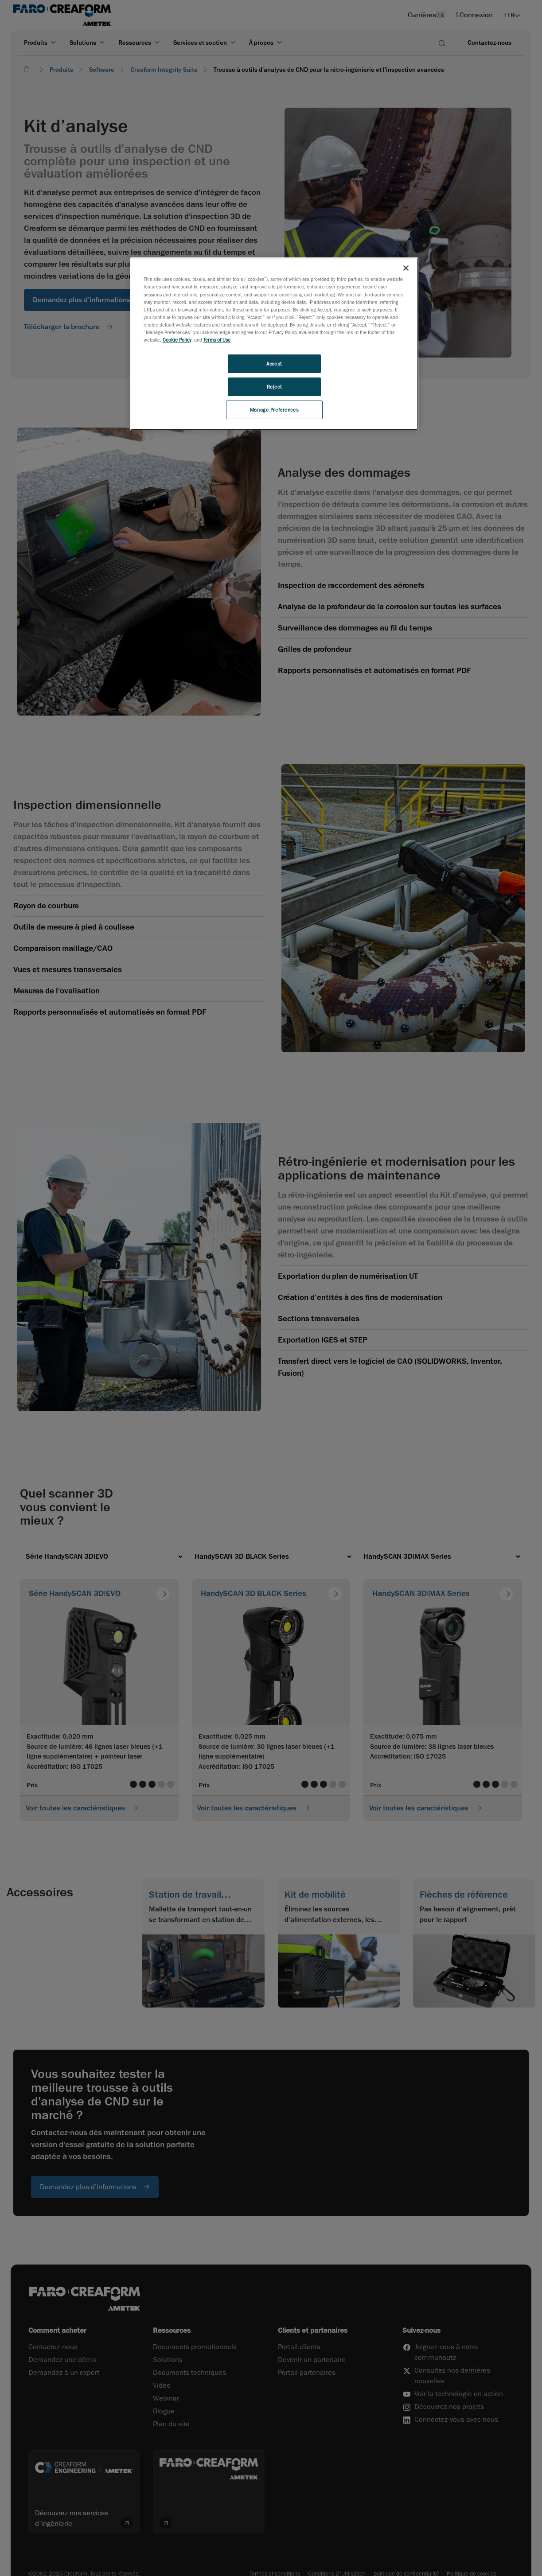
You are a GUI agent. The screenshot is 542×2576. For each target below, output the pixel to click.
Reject (274, 386)
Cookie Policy (177, 339)
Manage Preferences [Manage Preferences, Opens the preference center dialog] (274, 409)
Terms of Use (216, 339)
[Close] (406, 268)
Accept (273, 363)
